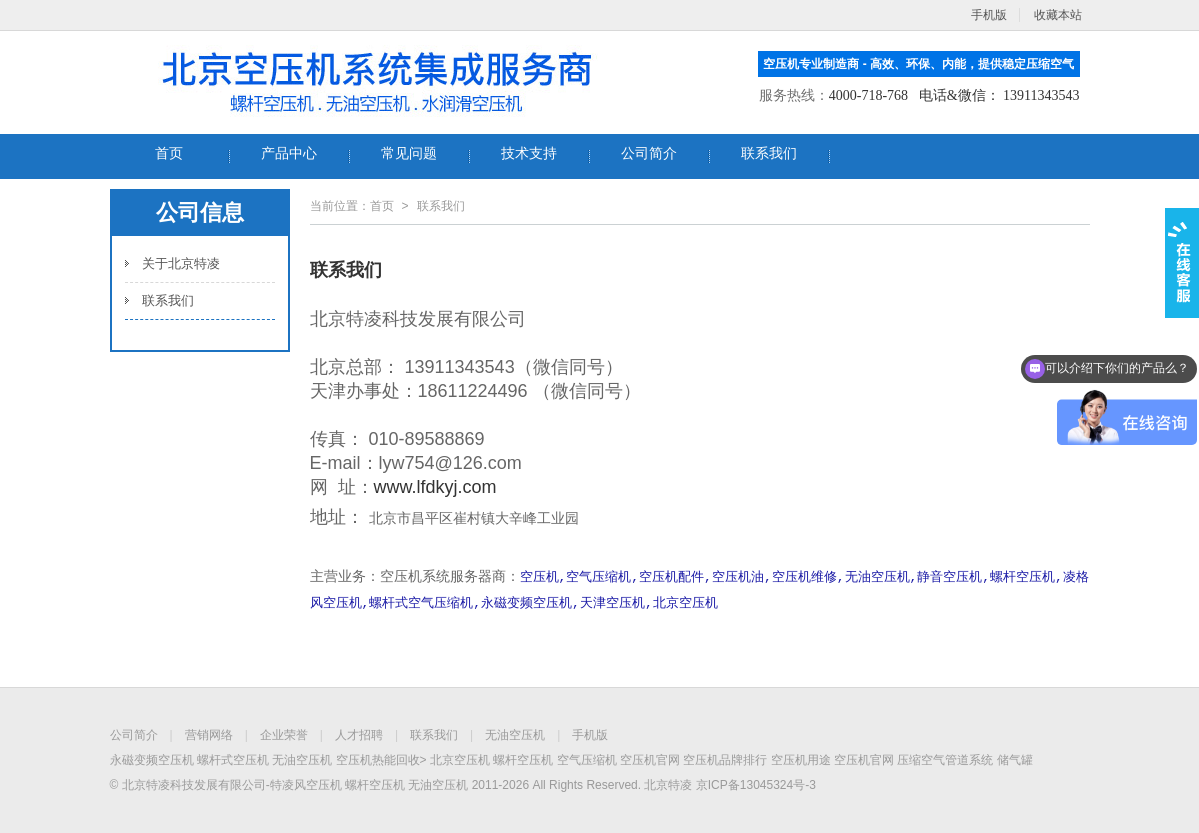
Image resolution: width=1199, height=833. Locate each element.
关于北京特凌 (181, 263)
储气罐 (1015, 760)
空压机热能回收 (378, 760)
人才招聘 (359, 735)
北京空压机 (460, 760)
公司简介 (134, 735)
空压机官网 (650, 760)
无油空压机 (515, 735)
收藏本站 (1058, 15)
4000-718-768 (868, 95)
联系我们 (168, 300)
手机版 (590, 735)
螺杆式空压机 (233, 760)
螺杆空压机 (523, 760)
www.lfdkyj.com (435, 487)
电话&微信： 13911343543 (999, 95)
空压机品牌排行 (725, 760)
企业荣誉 (284, 735)
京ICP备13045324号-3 (756, 785)
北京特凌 (668, 785)
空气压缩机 (587, 760)
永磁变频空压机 (152, 760)
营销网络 (209, 735)
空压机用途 (801, 760)
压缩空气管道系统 (945, 760)
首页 (382, 206)
